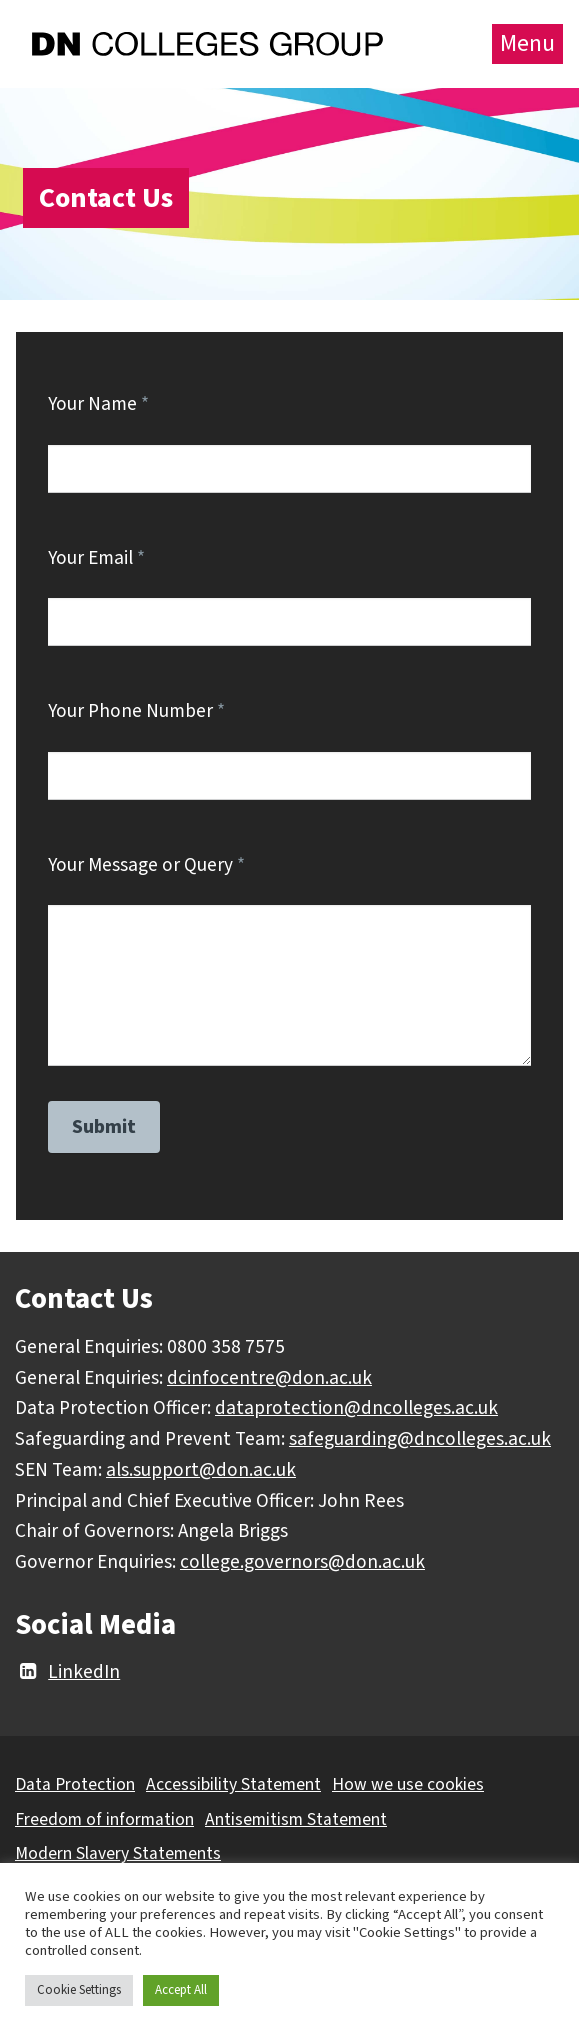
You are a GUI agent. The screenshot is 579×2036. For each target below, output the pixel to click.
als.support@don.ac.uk (201, 1470)
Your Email (96, 558)
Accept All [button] (181, 1990)
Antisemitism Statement (296, 1819)
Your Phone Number (136, 711)
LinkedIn (67, 1672)
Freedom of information (104, 1819)
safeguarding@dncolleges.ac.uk (420, 1439)
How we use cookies (408, 1784)
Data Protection (75, 1784)
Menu (527, 43)
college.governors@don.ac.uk (302, 1562)
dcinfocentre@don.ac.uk (269, 1378)
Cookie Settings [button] (79, 1990)
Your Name (98, 404)
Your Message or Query (146, 865)
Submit (104, 1127)
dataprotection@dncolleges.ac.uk (356, 1408)
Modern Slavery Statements (118, 1853)
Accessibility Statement (233, 1784)
